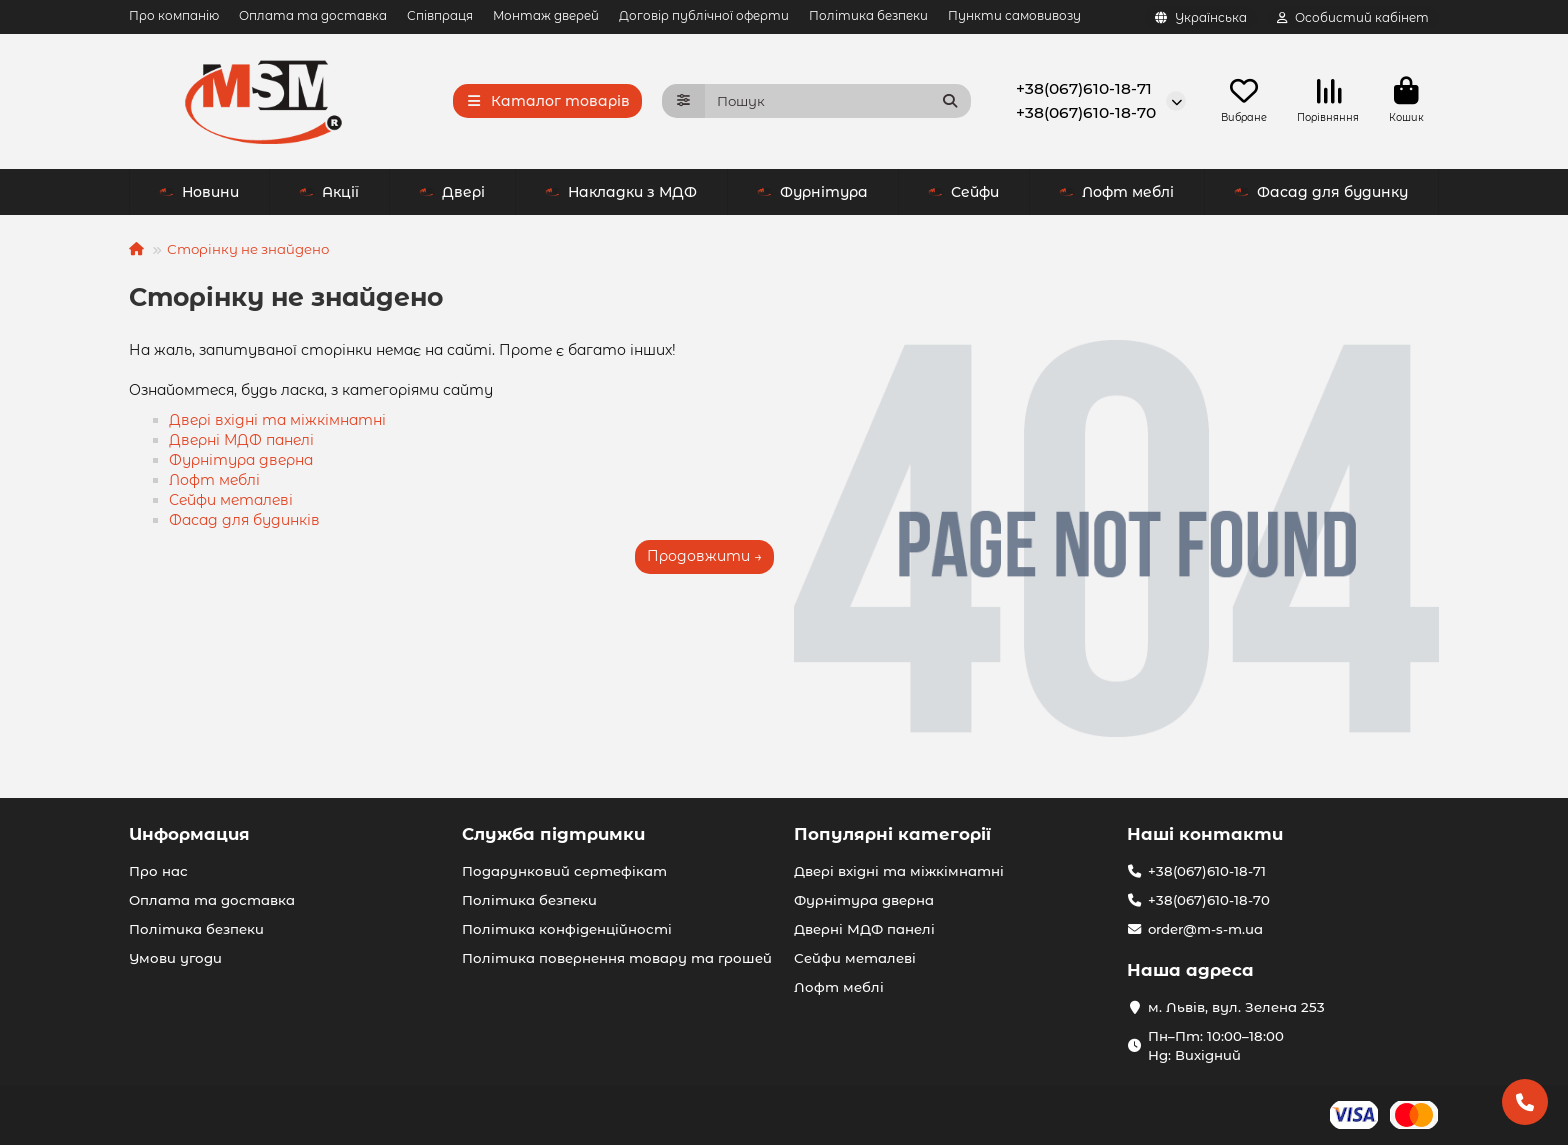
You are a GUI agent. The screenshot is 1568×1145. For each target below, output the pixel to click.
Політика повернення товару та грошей (617, 958)
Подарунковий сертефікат (564, 871)
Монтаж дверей (546, 15)
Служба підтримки (553, 834)
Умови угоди (175, 958)
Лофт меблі (1116, 192)
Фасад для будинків (244, 520)
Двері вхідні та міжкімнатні (277, 420)
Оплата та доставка (313, 15)
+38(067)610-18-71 (1084, 88)
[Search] (838, 101)
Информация (189, 834)
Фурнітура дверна (241, 460)
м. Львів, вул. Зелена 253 (1236, 1007)
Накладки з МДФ (621, 192)
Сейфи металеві (231, 500)
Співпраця (440, 15)
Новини (199, 192)
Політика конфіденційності (567, 929)
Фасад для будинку (1321, 192)
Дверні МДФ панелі (241, 440)
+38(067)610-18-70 (1086, 112)
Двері (452, 192)
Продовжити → (704, 556)
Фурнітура (812, 192)
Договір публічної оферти (704, 15)
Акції (329, 192)
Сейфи (963, 192)
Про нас (158, 871)
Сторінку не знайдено (248, 249)
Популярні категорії (892, 834)
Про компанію (174, 15)
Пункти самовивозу (1014, 15)
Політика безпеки (868, 15)
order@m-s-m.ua (1205, 929)
